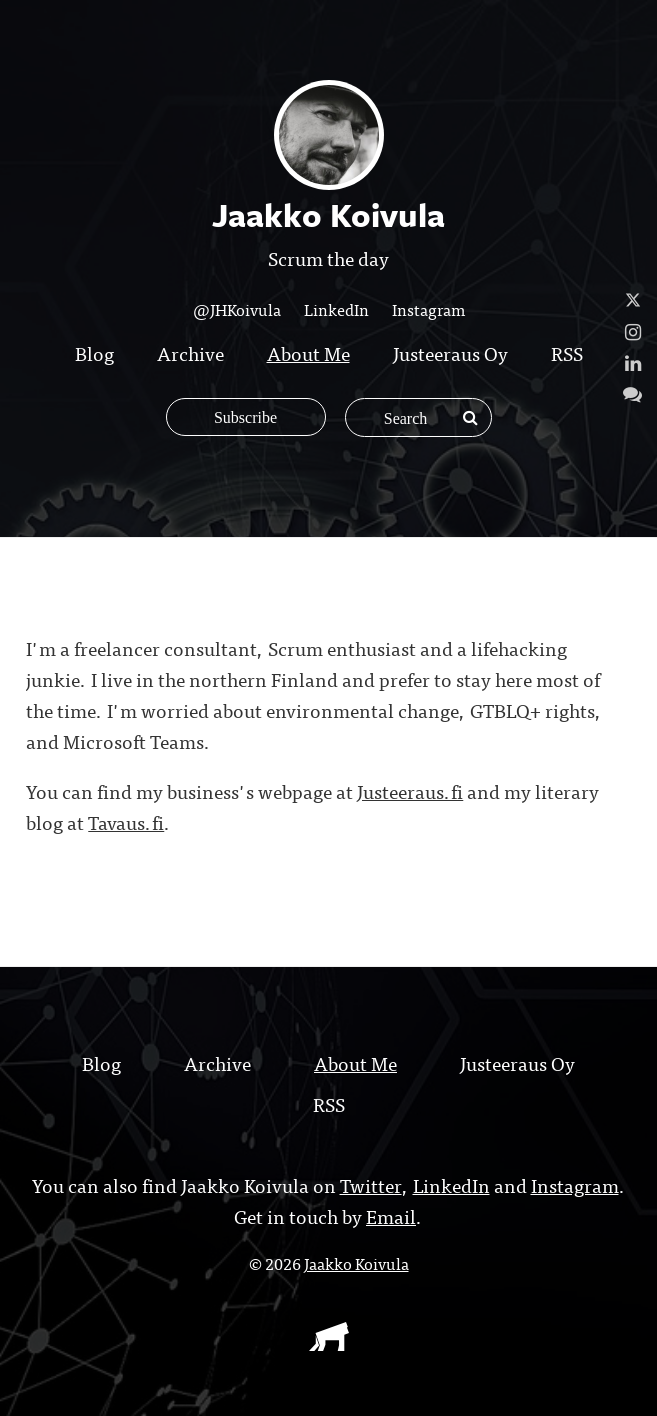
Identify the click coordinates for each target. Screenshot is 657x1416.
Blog (94, 352)
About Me (308, 352)
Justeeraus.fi (410, 790)
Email (391, 1215)
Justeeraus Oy (450, 352)
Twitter (371, 1184)
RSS (567, 352)
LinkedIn (336, 309)
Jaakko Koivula (356, 1263)
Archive (190, 352)
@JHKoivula (237, 309)
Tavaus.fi (126, 821)
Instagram (428, 309)
